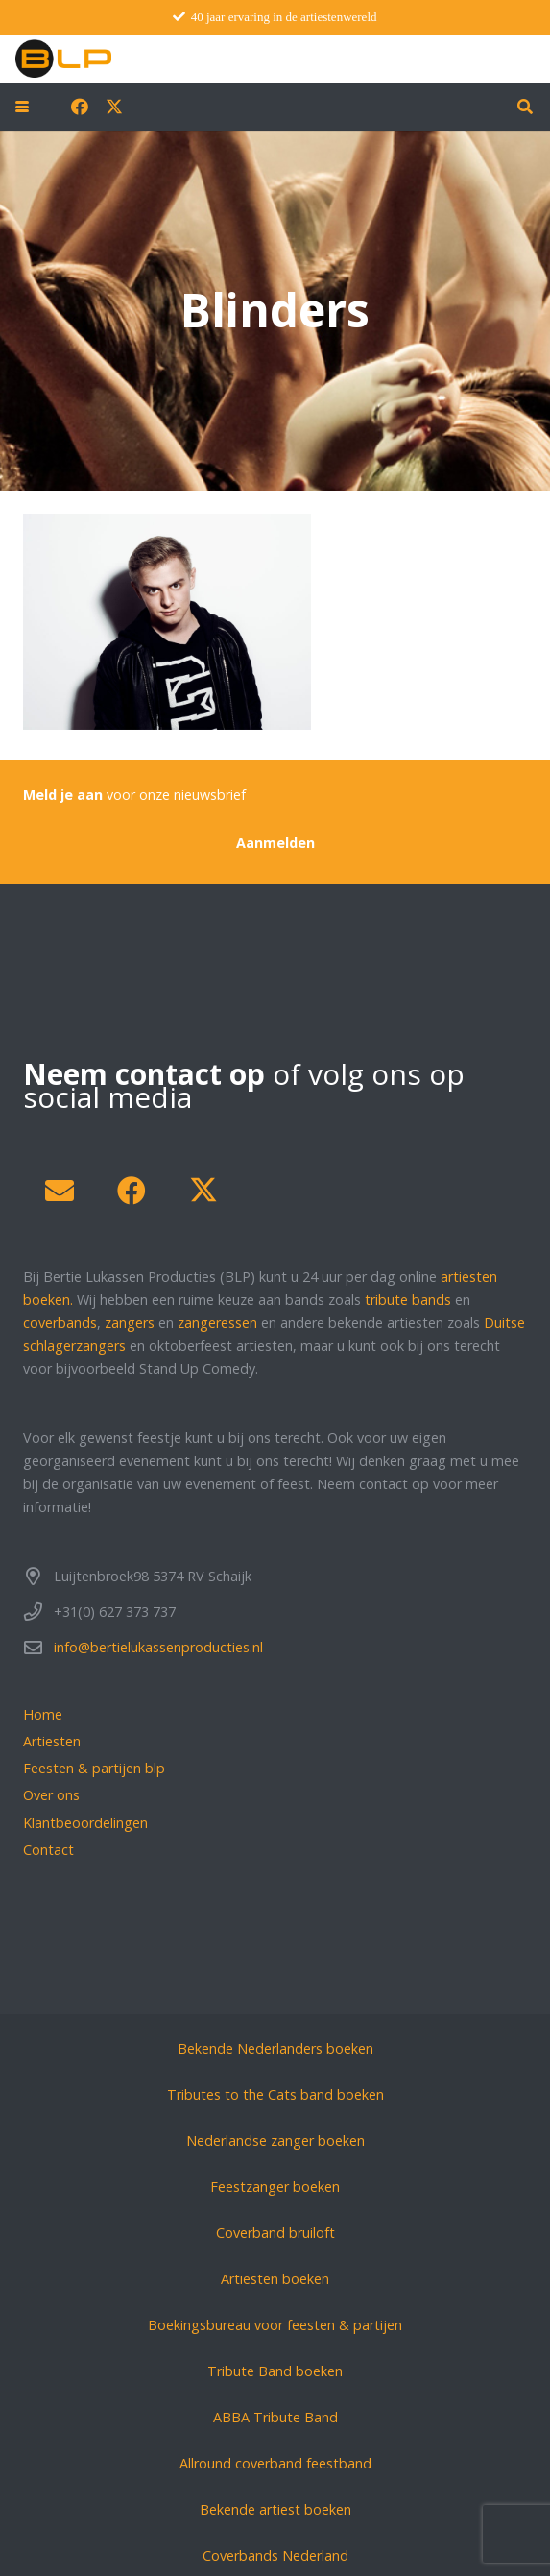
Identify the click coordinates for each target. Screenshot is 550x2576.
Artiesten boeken (275, 2279)
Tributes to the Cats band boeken (275, 2094)
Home (42, 1714)
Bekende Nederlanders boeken (275, 2048)
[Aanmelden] (275, 842)
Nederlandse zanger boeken (275, 2140)
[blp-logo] (63, 58)
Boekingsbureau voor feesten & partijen (275, 2325)
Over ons (51, 1795)
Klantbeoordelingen (85, 1823)
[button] (22, 106)
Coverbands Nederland (275, 2555)
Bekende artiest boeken (275, 2509)
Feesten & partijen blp (94, 1768)
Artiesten (52, 1741)
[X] (114, 106)
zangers (130, 1322)
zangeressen (217, 1322)
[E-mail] (59, 1191)
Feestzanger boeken (275, 2187)
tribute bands (408, 1299)
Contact (48, 1850)
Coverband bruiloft (275, 2233)
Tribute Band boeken (275, 2371)
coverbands (60, 1322)
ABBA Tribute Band (275, 2417)
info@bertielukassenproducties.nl (158, 1647)
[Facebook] (79, 106)
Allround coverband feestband (275, 2463)
